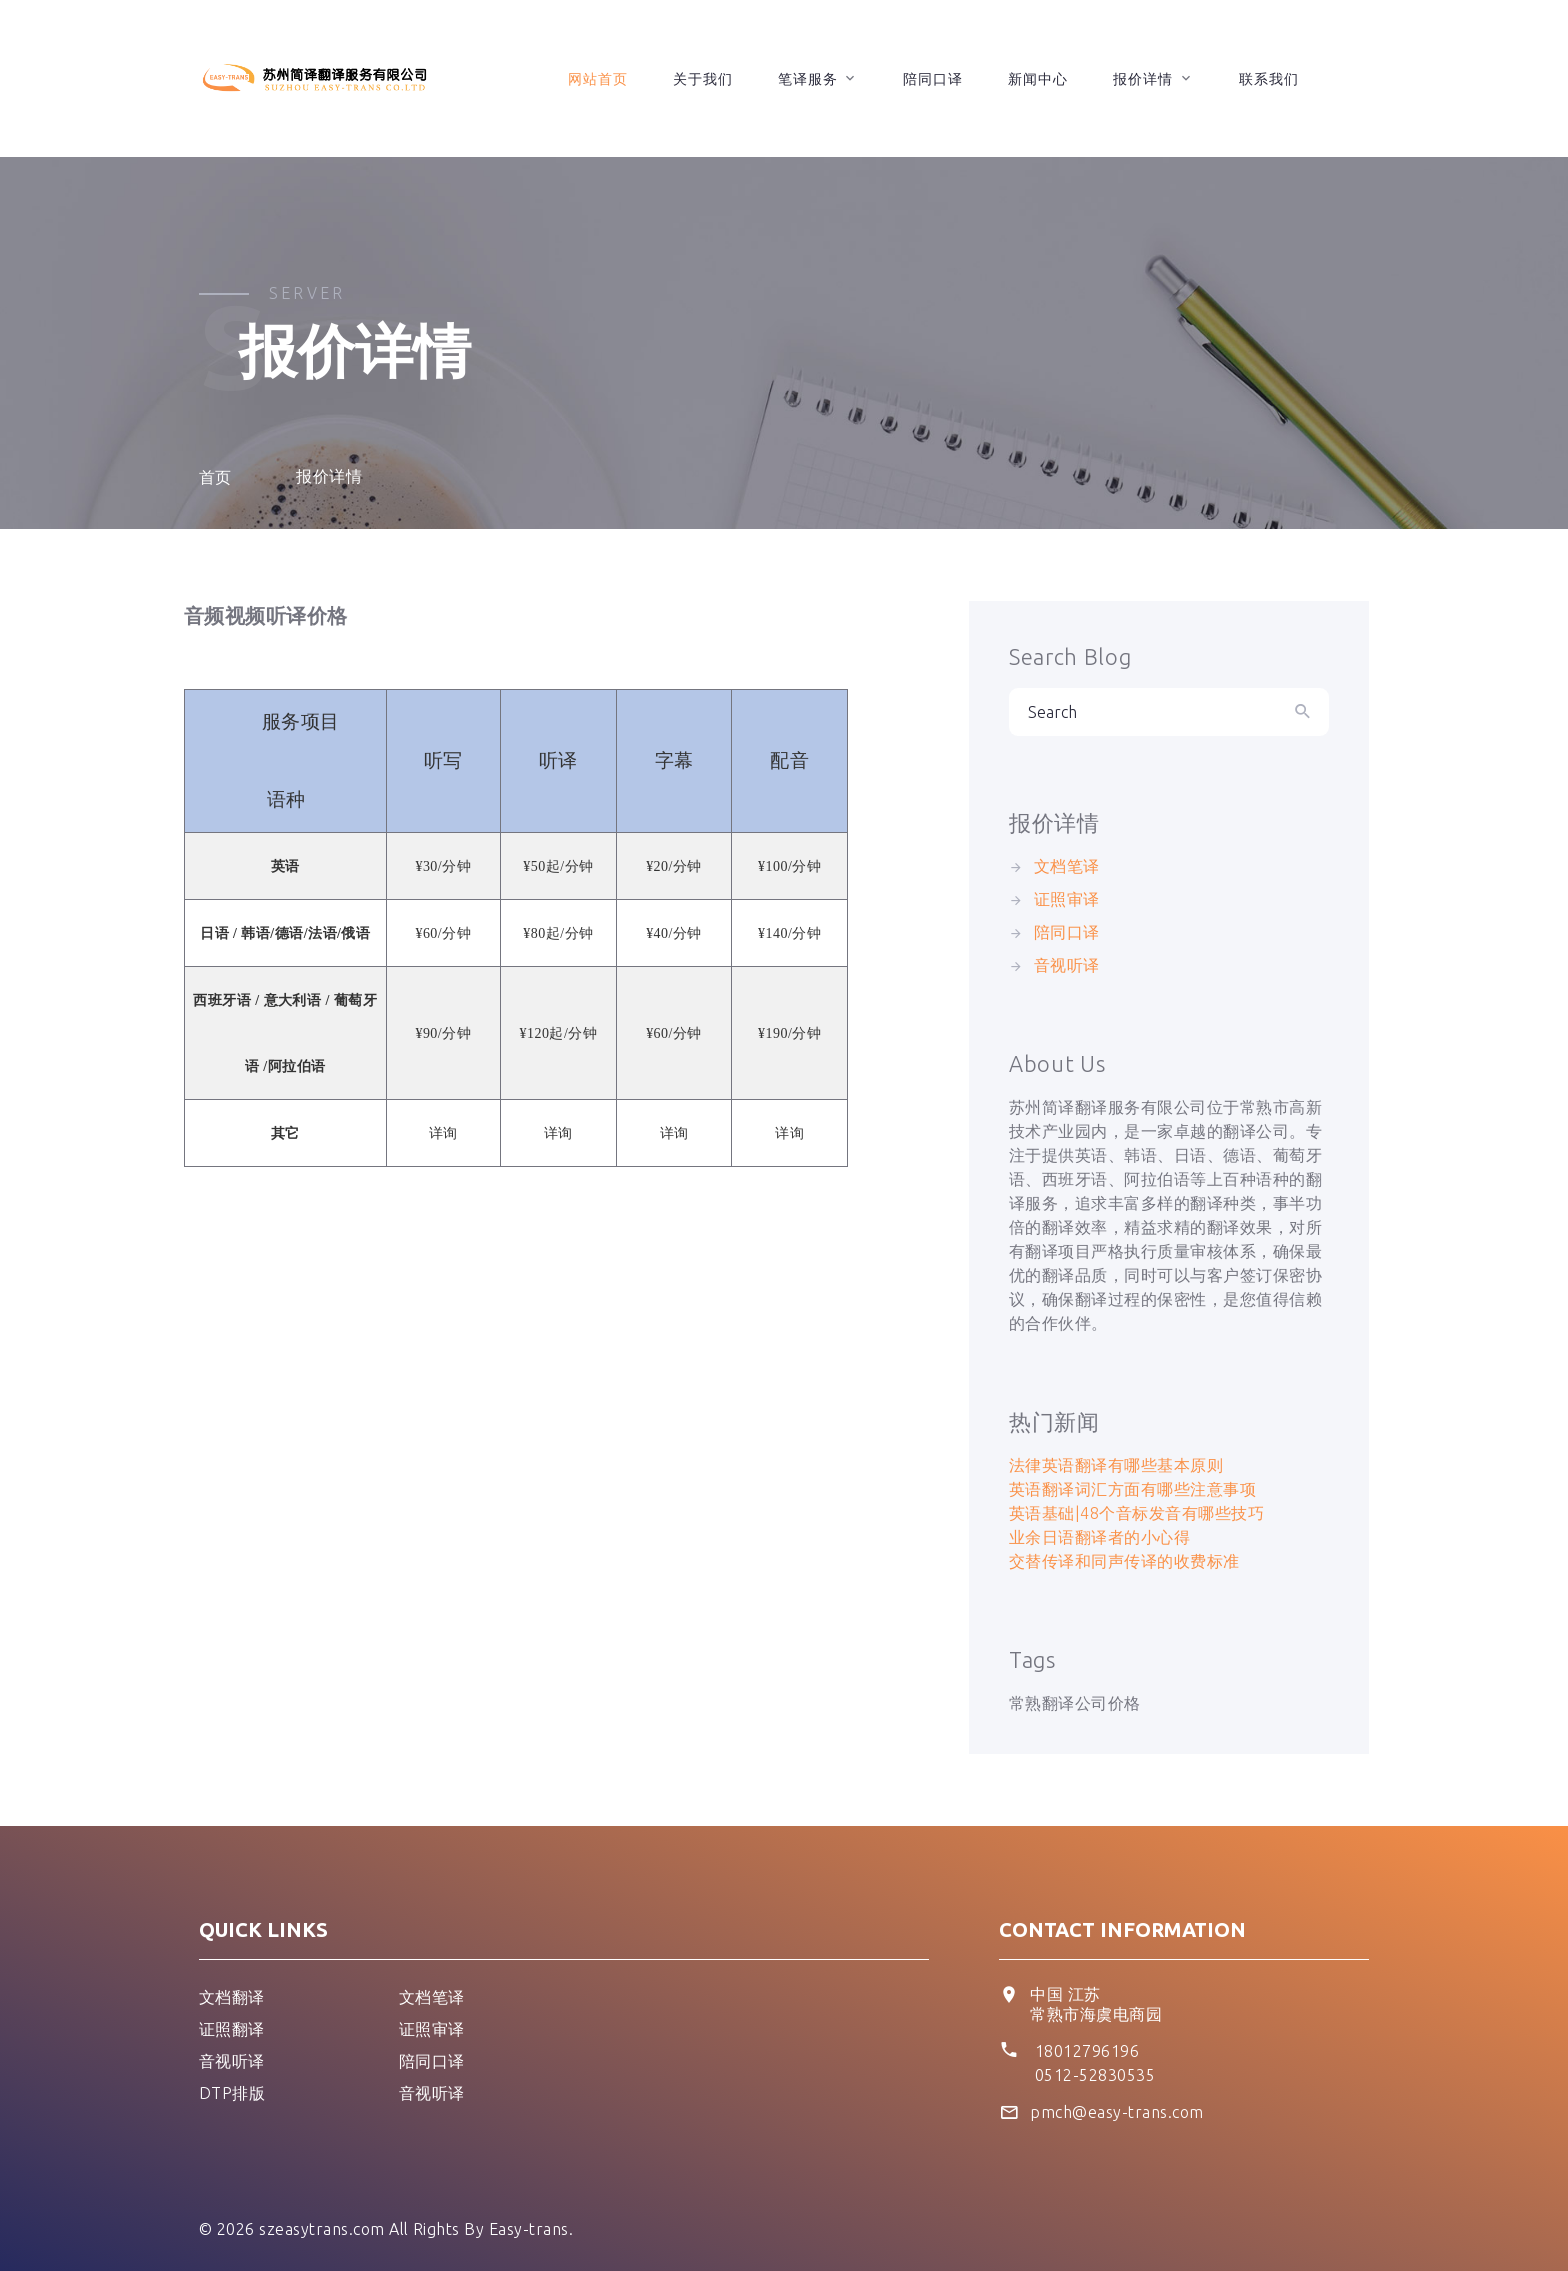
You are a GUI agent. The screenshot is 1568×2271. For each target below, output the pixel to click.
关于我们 (703, 79)
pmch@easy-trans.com (1116, 2112)
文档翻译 (232, 1997)
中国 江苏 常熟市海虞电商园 (1096, 2004)
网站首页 (598, 79)
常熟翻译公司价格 (1075, 1703)
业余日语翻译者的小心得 (1099, 1537)
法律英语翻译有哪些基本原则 (1116, 1465)
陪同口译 (933, 79)
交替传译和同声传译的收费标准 (1124, 1561)
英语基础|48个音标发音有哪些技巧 (1136, 1513)
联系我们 (1269, 79)
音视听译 (1067, 965)
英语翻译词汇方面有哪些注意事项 (1132, 1489)
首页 (215, 477)
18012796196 (1087, 2051)
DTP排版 (232, 2093)
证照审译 (1067, 899)
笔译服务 (808, 79)
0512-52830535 (1095, 2075)
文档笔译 (1067, 866)
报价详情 (1143, 79)
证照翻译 (232, 2029)
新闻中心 (1038, 79)
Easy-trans (529, 2229)
